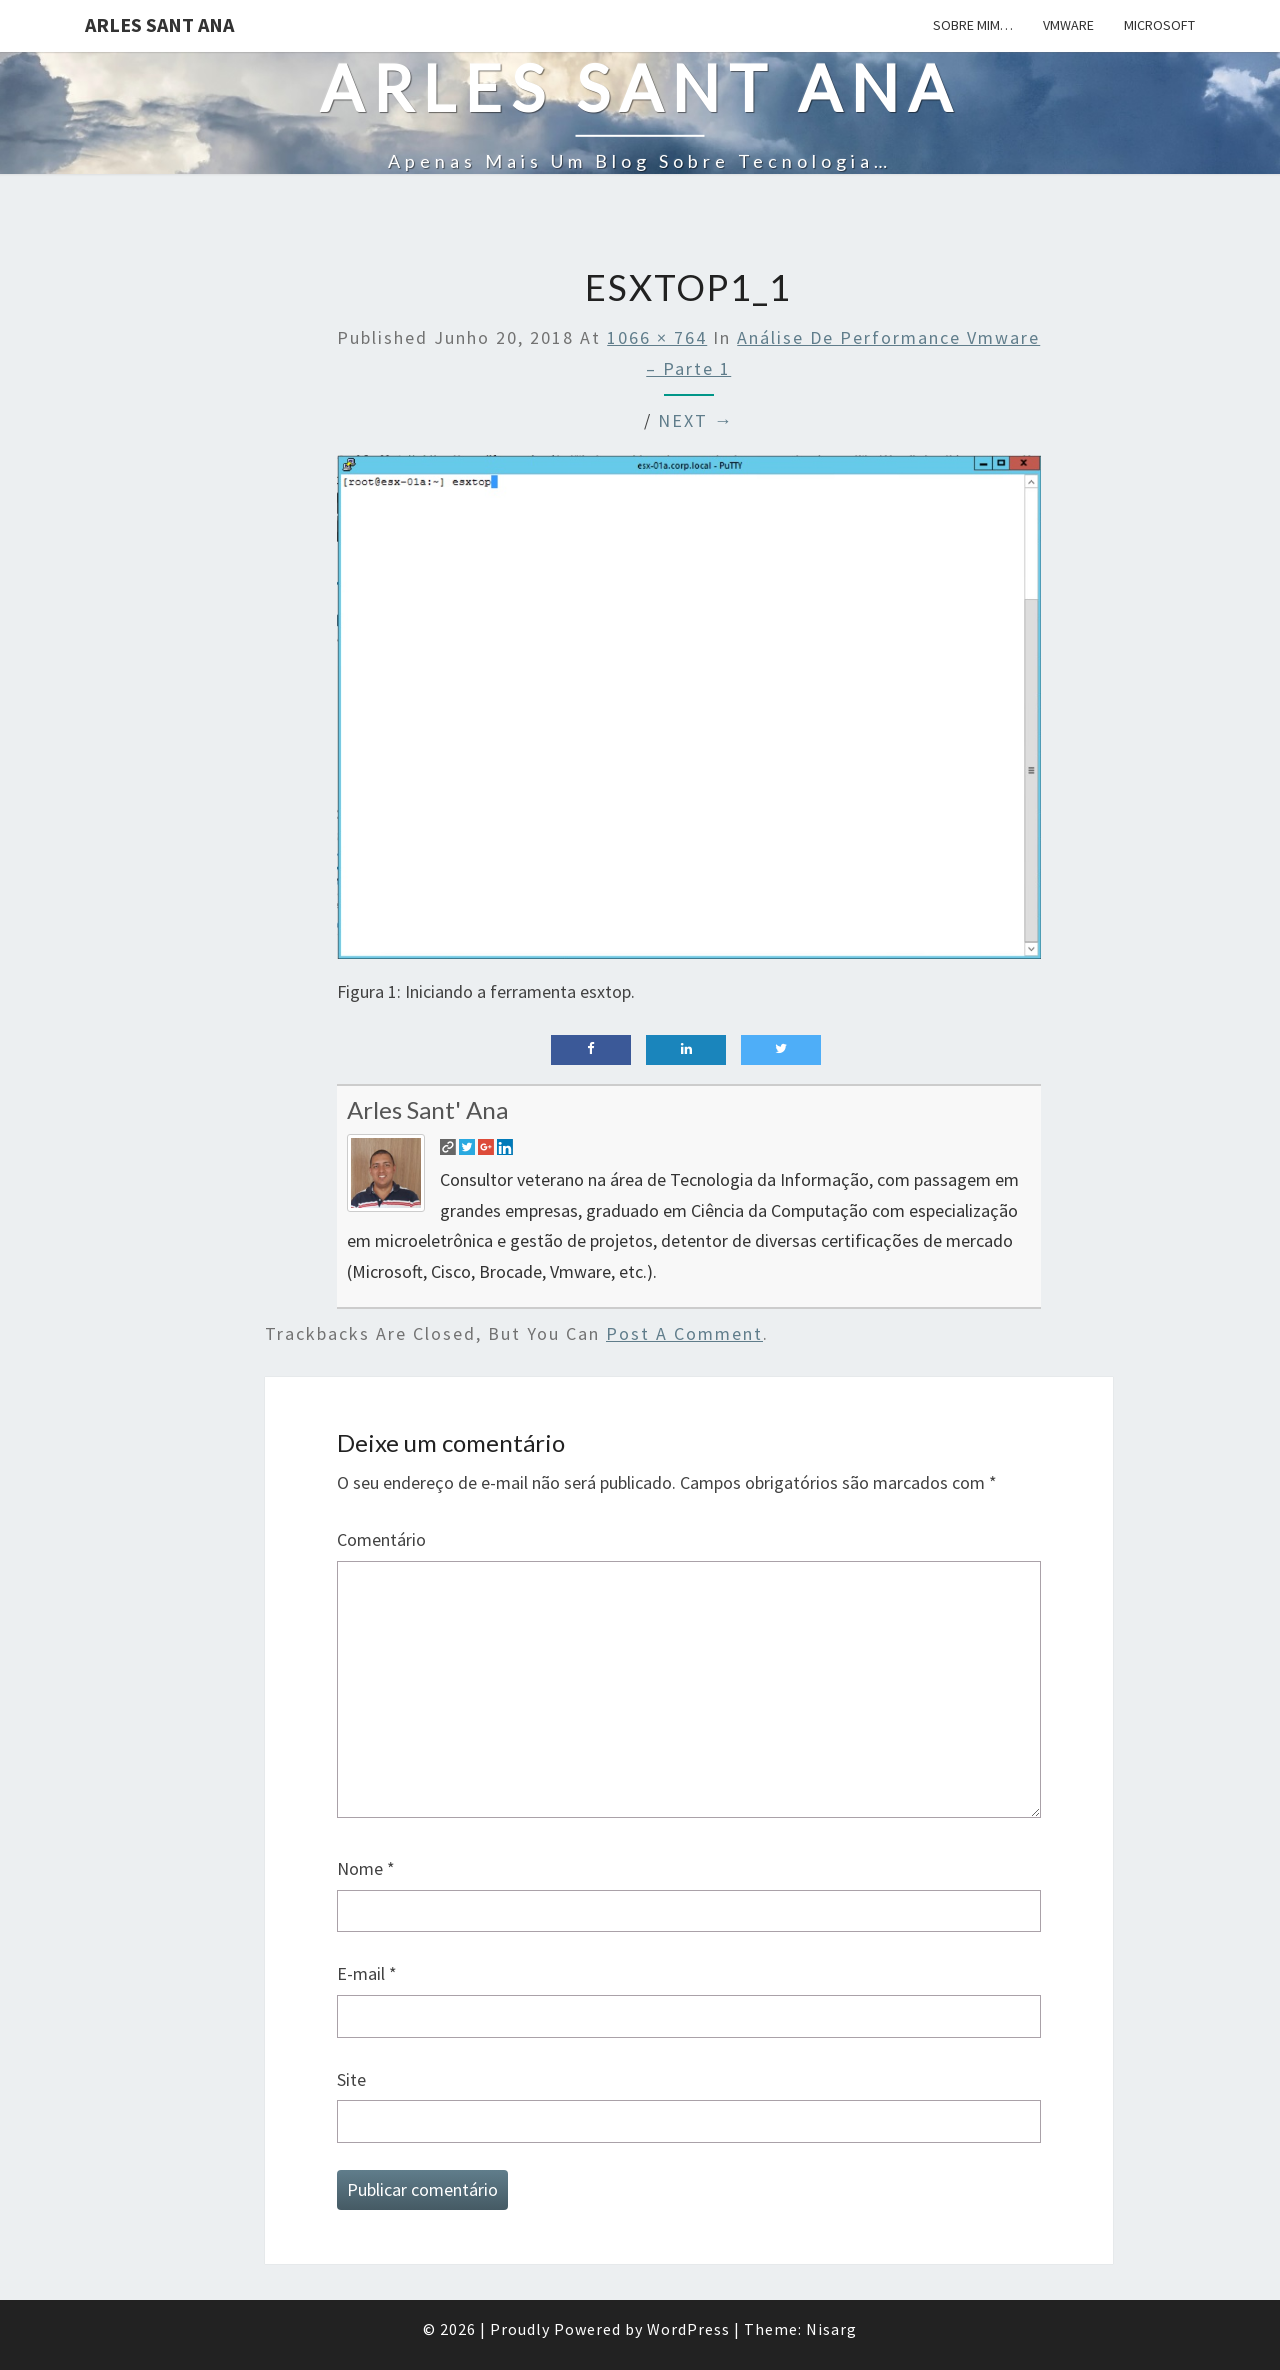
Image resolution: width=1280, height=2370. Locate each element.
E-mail (367, 1973)
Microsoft (1159, 25)
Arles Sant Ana (159, 24)
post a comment (684, 1333)
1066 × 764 (657, 337)
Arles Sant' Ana (427, 1109)
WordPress (688, 2329)
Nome (366, 1868)
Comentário (381, 1539)
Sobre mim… (973, 25)
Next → (696, 420)
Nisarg (831, 2329)
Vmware (1068, 25)
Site (351, 2079)
